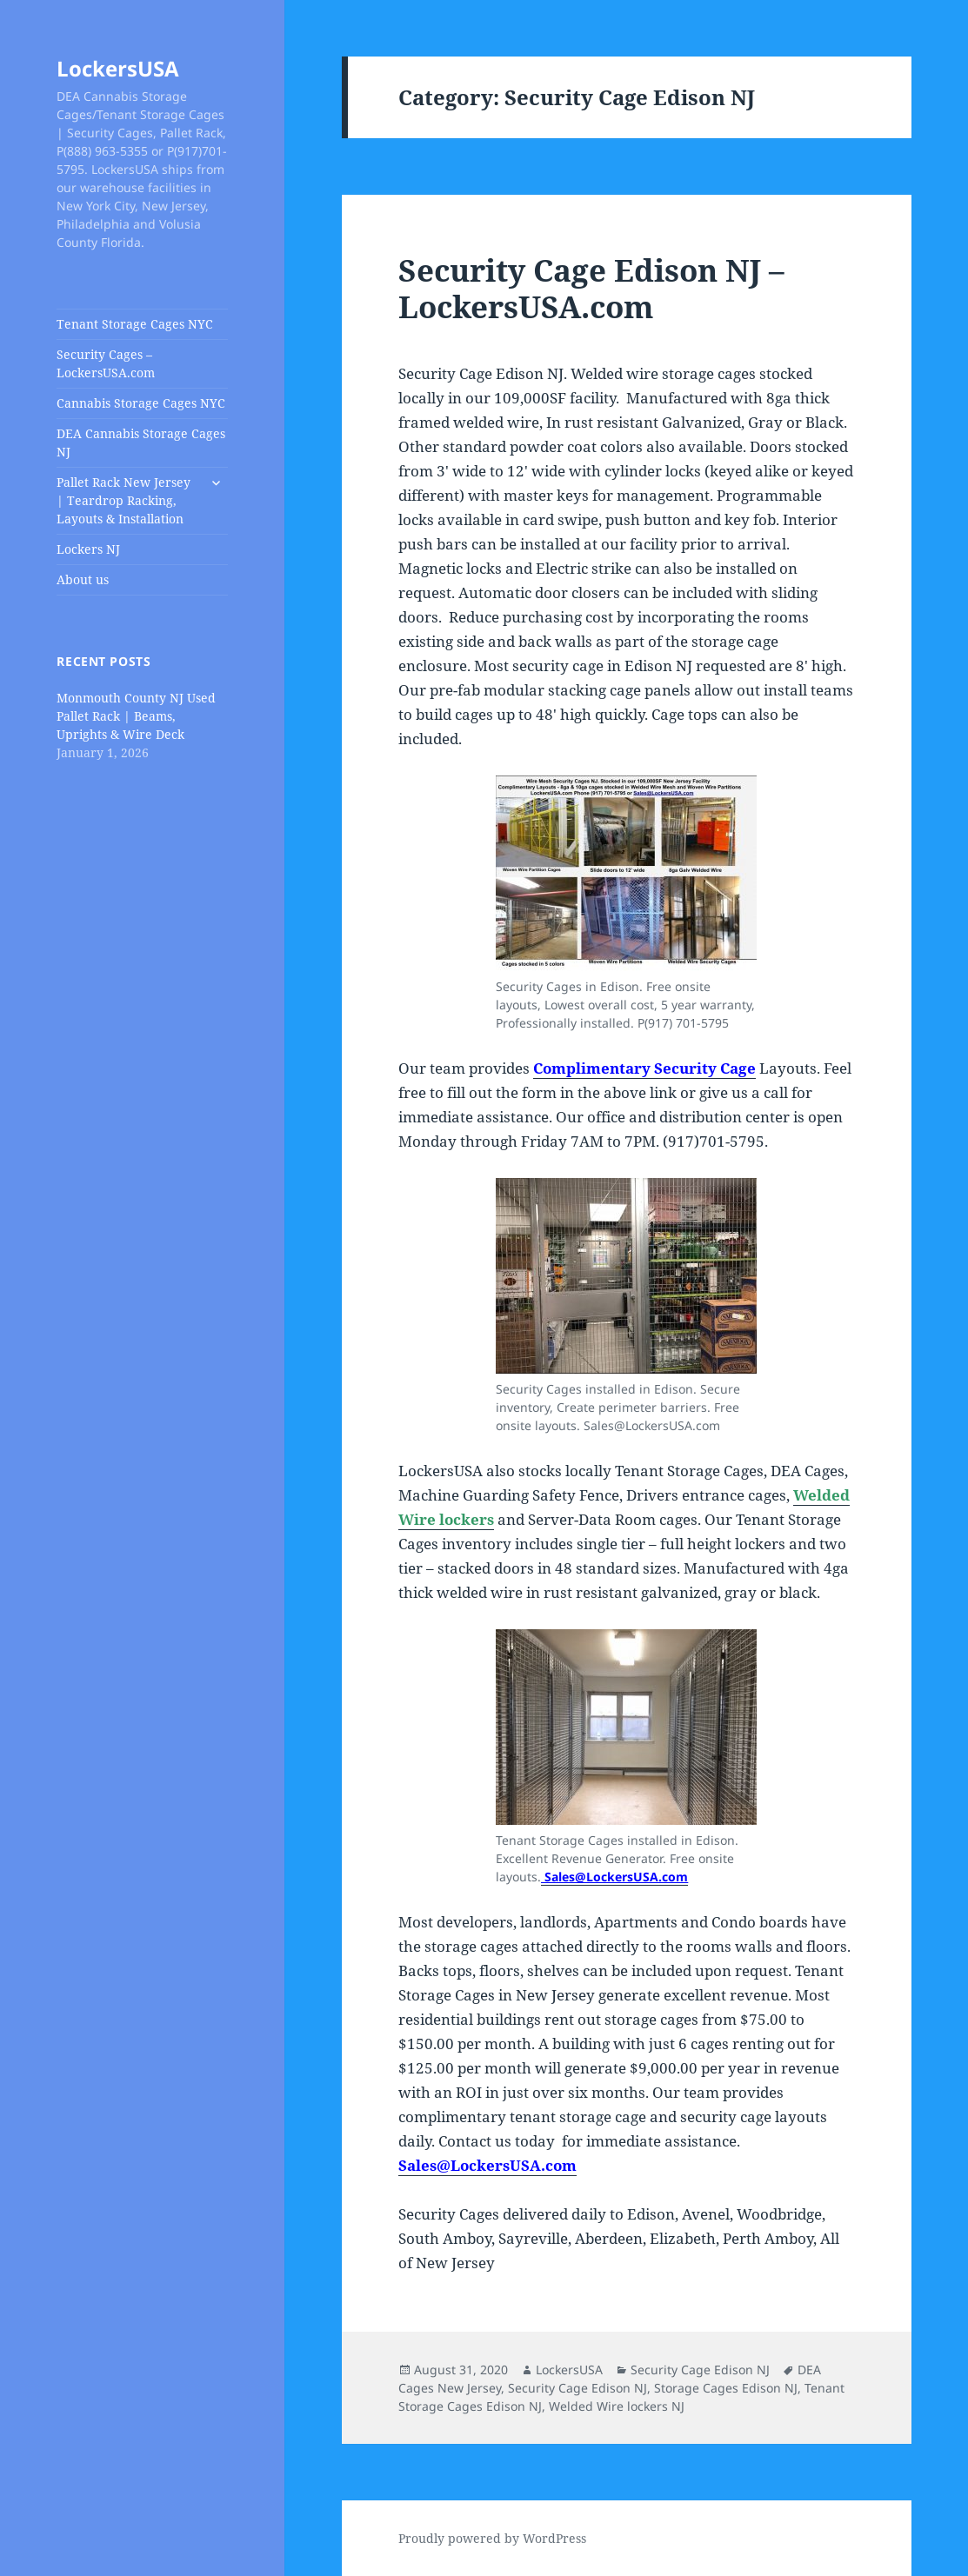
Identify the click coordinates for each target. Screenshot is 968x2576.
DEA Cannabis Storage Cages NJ (141, 442)
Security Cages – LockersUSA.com (106, 363)
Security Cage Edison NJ (700, 2369)
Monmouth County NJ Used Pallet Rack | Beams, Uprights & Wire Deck (136, 715)
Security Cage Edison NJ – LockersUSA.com (591, 288)
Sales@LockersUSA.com (614, 1876)
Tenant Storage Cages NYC (135, 324)
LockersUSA (118, 68)
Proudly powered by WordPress (492, 2538)
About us (83, 579)
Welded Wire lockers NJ (616, 2406)
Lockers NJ (88, 549)
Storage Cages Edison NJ (726, 2388)
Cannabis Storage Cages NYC (141, 403)
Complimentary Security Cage (644, 1068)
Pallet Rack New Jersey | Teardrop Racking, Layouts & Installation (123, 500)
